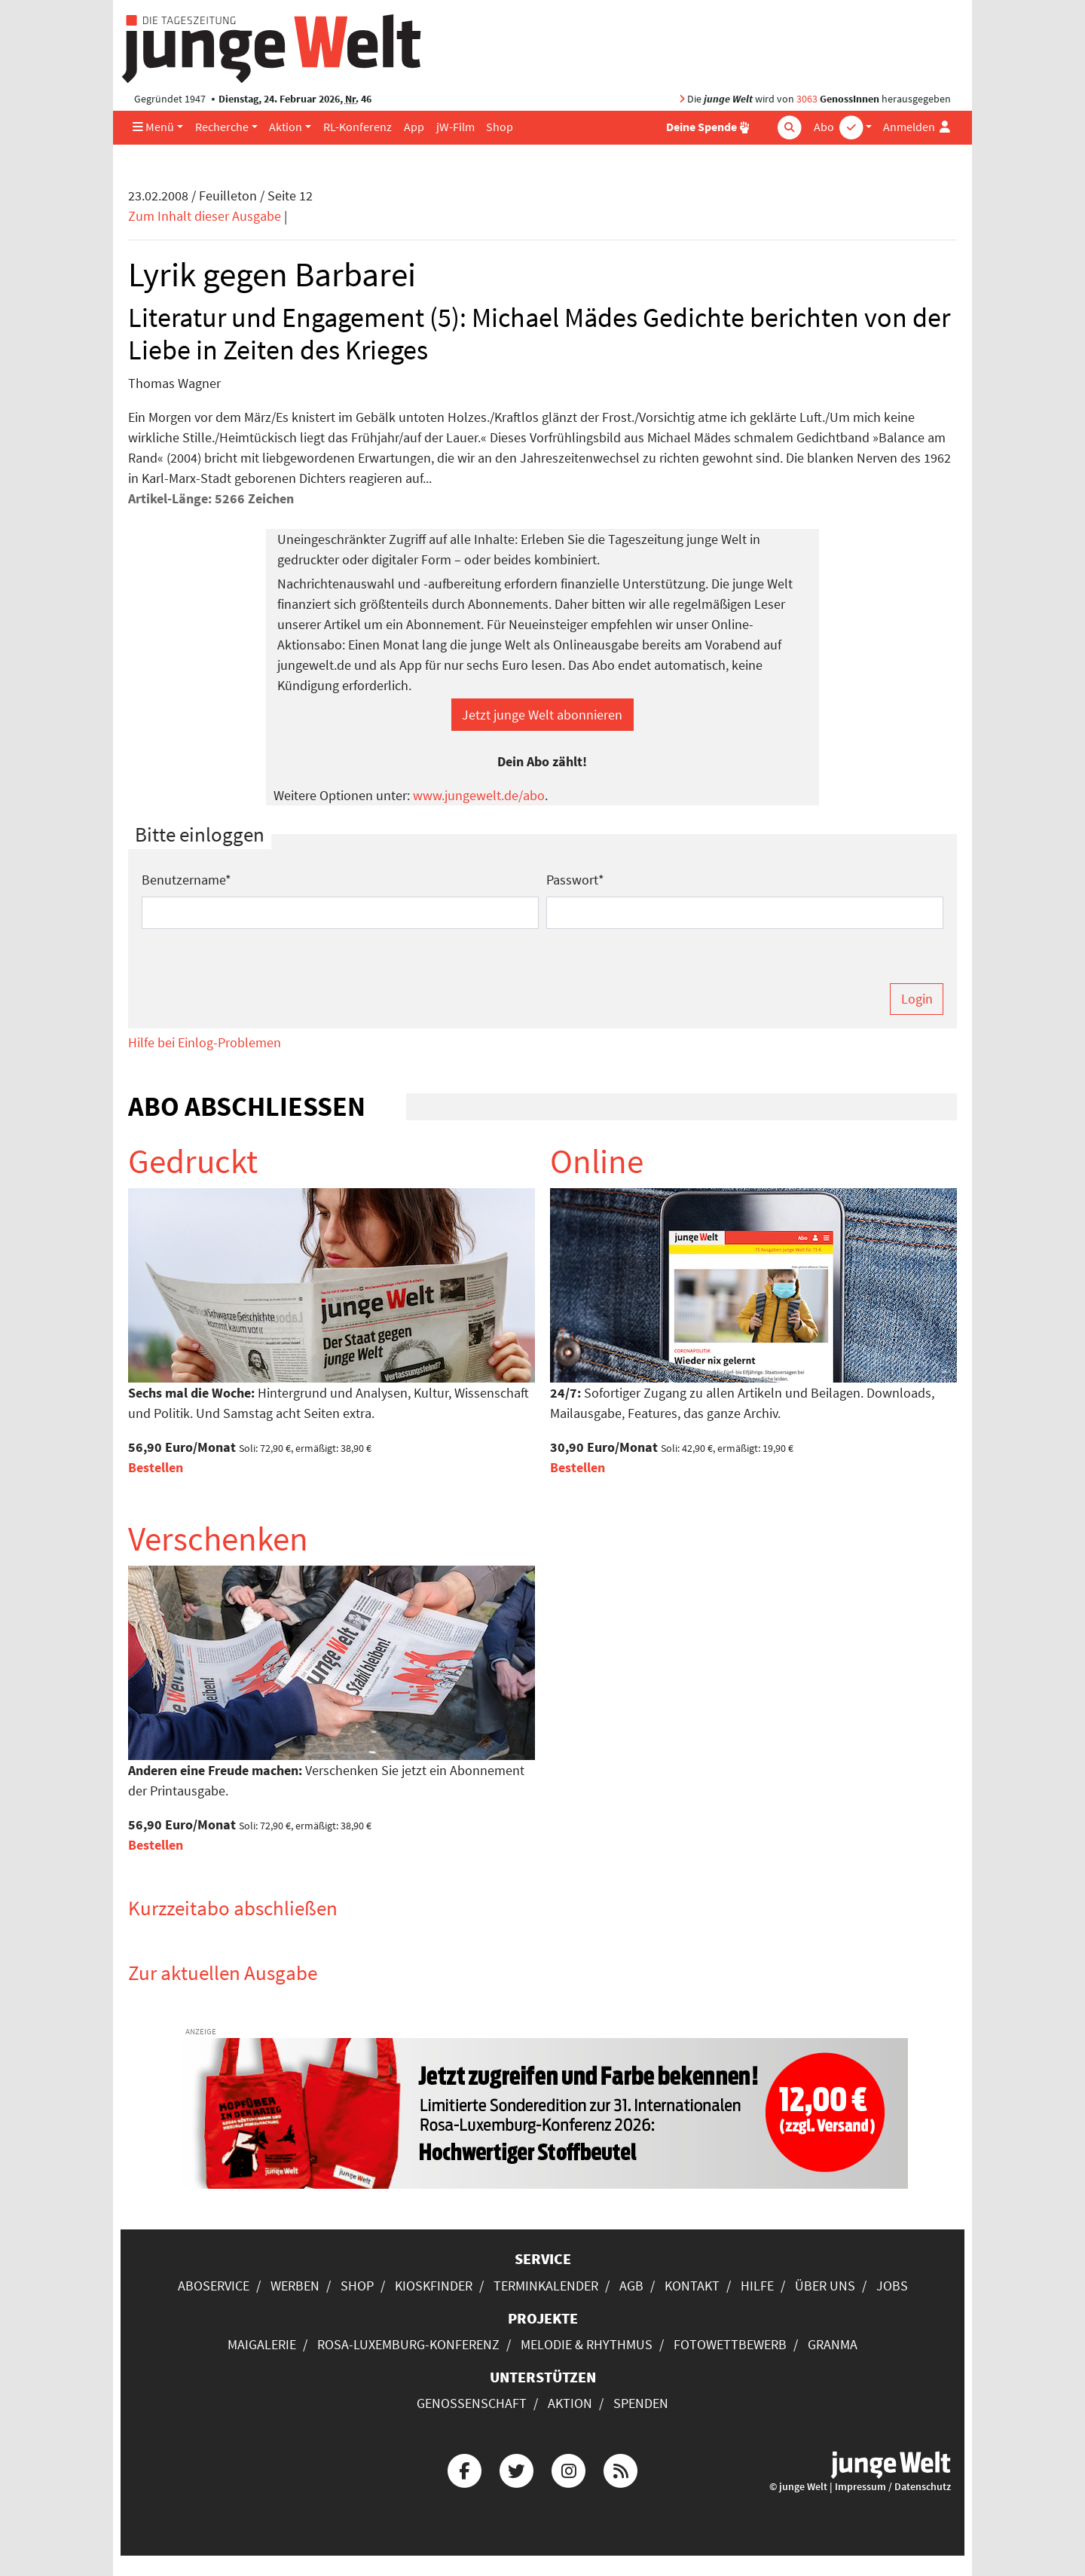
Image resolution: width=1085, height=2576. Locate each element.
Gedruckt (193, 1161)
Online (596, 1161)
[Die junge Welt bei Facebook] (464, 2469)
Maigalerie (262, 2344)
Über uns (825, 2285)
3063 (807, 99)
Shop (499, 127)
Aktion (285, 127)
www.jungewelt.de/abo (479, 795)
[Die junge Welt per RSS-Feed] (621, 2469)
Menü (153, 127)
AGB (631, 2285)
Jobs (892, 2285)
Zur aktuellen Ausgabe (222, 1972)
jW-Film (455, 127)
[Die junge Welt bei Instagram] (569, 2469)
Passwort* (575, 879)
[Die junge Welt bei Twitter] (516, 2469)
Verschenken (218, 1538)
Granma (832, 2344)
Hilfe (757, 2285)
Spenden (640, 2403)
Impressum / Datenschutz (893, 2486)
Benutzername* (186, 879)
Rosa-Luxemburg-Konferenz (408, 2344)
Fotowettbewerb (730, 2344)
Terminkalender (546, 2285)
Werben (294, 2285)
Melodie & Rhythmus (587, 2344)
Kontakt (692, 2285)
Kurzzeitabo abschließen (233, 1908)
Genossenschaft (472, 2403)
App (414, 127)
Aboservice (213, 2285)
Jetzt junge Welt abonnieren (542, 714)
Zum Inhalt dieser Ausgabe (204, 216)
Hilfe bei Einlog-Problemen (204, 1042)
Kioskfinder (433, 2285)
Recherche (222, 127)
